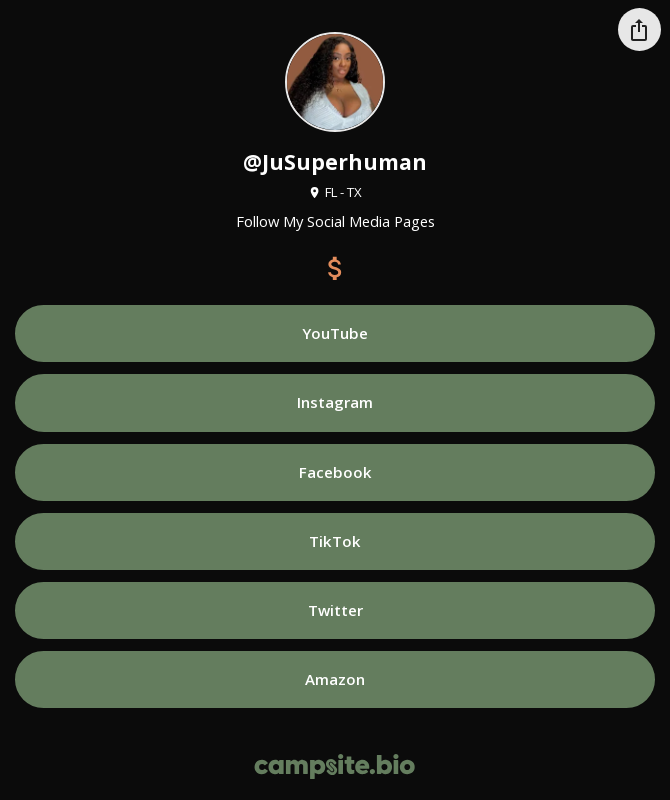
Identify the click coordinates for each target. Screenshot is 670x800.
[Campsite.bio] (334, 766)
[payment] (335, 268)
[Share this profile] (639, 29)
